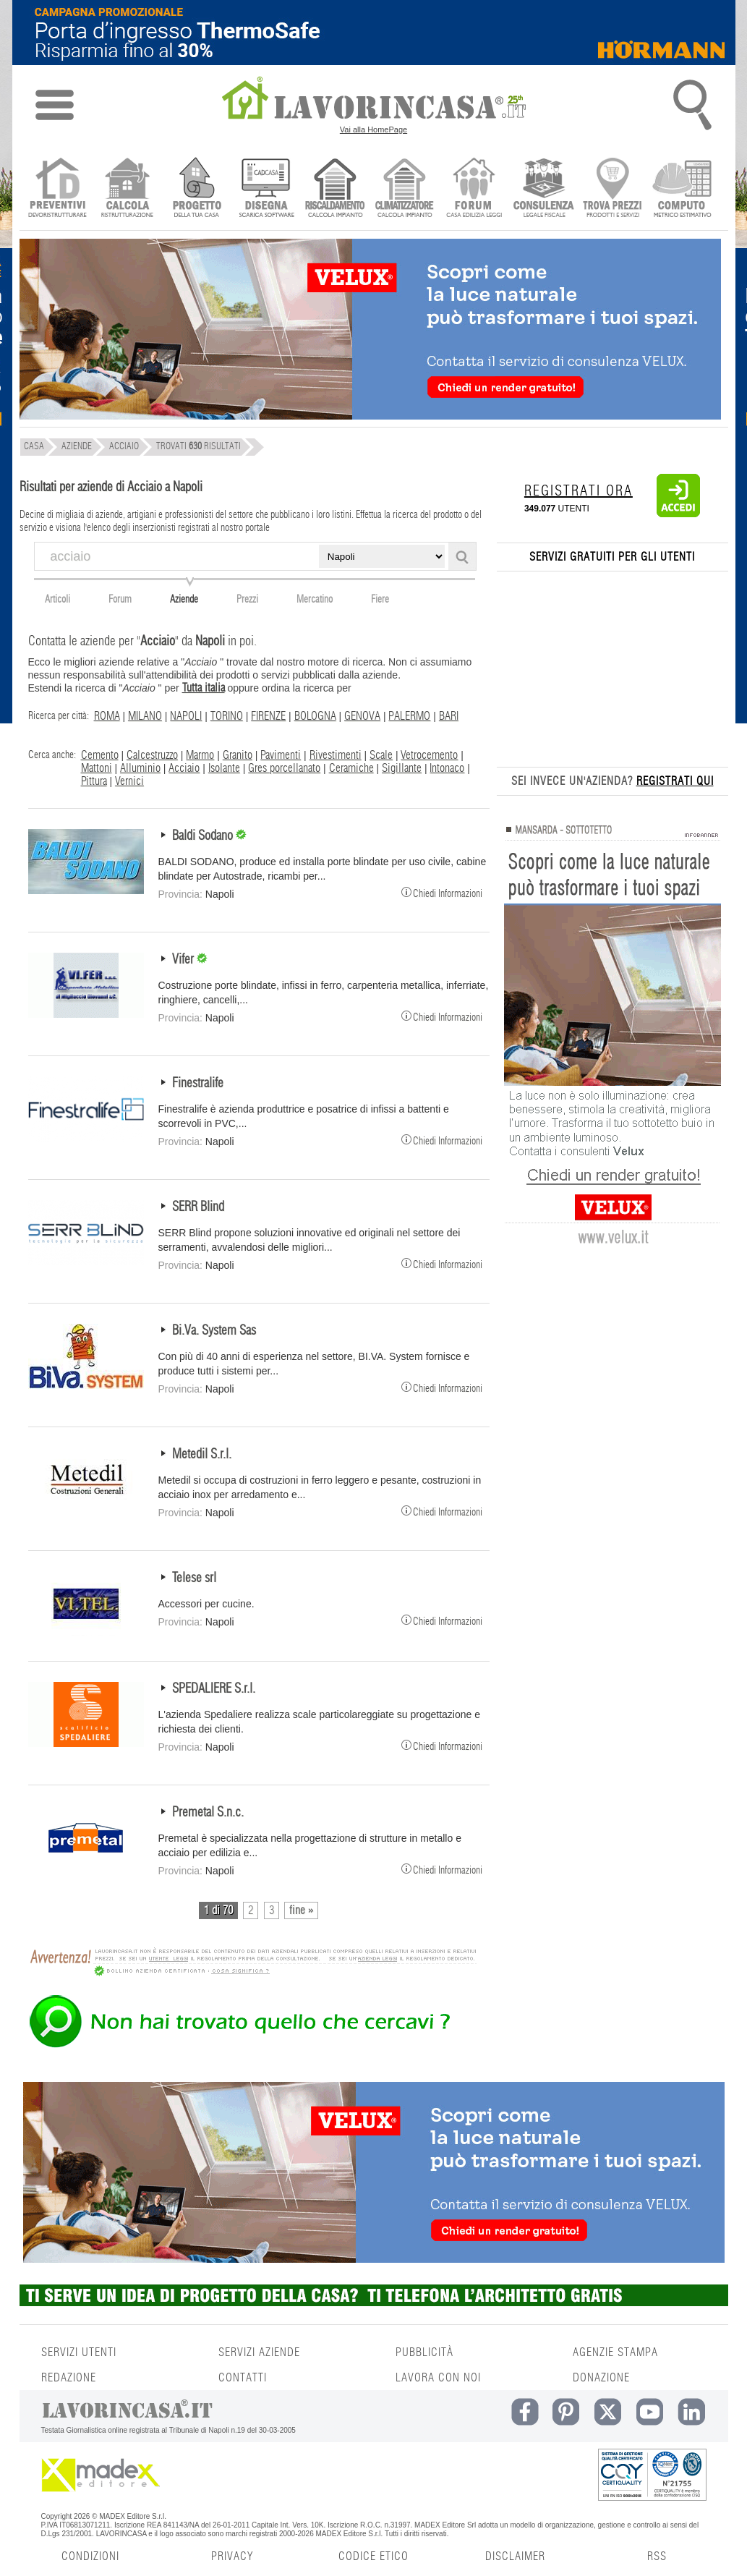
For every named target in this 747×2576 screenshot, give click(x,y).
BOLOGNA (315, 716)
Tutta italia (203, 688)
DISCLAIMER (515, 2556)
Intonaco (447, 768)
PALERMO (409, 716)
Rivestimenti (336, 755)
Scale (381, 755)
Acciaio (184, 768)
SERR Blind (198, 1207)
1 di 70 (218, 1910)
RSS (657, 2556)
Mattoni (96, 768)
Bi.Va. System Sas (214, 1331)
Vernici (129, 781)
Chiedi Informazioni (441, 892)
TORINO (226, 716)
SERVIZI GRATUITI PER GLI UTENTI (612, 557)
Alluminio (140, 768)
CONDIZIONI (90, 2556)
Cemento (100, 755)
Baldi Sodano (204, 836)
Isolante (224, 768)
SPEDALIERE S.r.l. (213, 1689)
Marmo (200, 755)
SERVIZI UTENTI (78, 2352)
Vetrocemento (429, 755)
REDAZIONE (68, 2378)
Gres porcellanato (284, 768)
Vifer (184, 959)
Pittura (94, 781)
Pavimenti (280, 755)
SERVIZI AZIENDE (259, 2352)
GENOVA (362, 716)
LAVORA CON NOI (438, 2378)
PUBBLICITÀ (424, 2352)
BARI (448, 716)
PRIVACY (232, 2556)
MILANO (145, 716)
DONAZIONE (601, 2378)
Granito (237, 755)
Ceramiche (351, 768)
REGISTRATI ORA (578, 491)
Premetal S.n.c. (208, 1812)
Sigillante (402, 768)
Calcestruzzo (152, 755)
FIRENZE (268, 716)
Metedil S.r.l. (201, 1454)
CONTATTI (242, 2378)
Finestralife (197, 1083)
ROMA (107, 716)
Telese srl (194, 1578)
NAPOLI (186, 716)
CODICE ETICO (373, 2556)
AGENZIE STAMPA (615, 2352)
